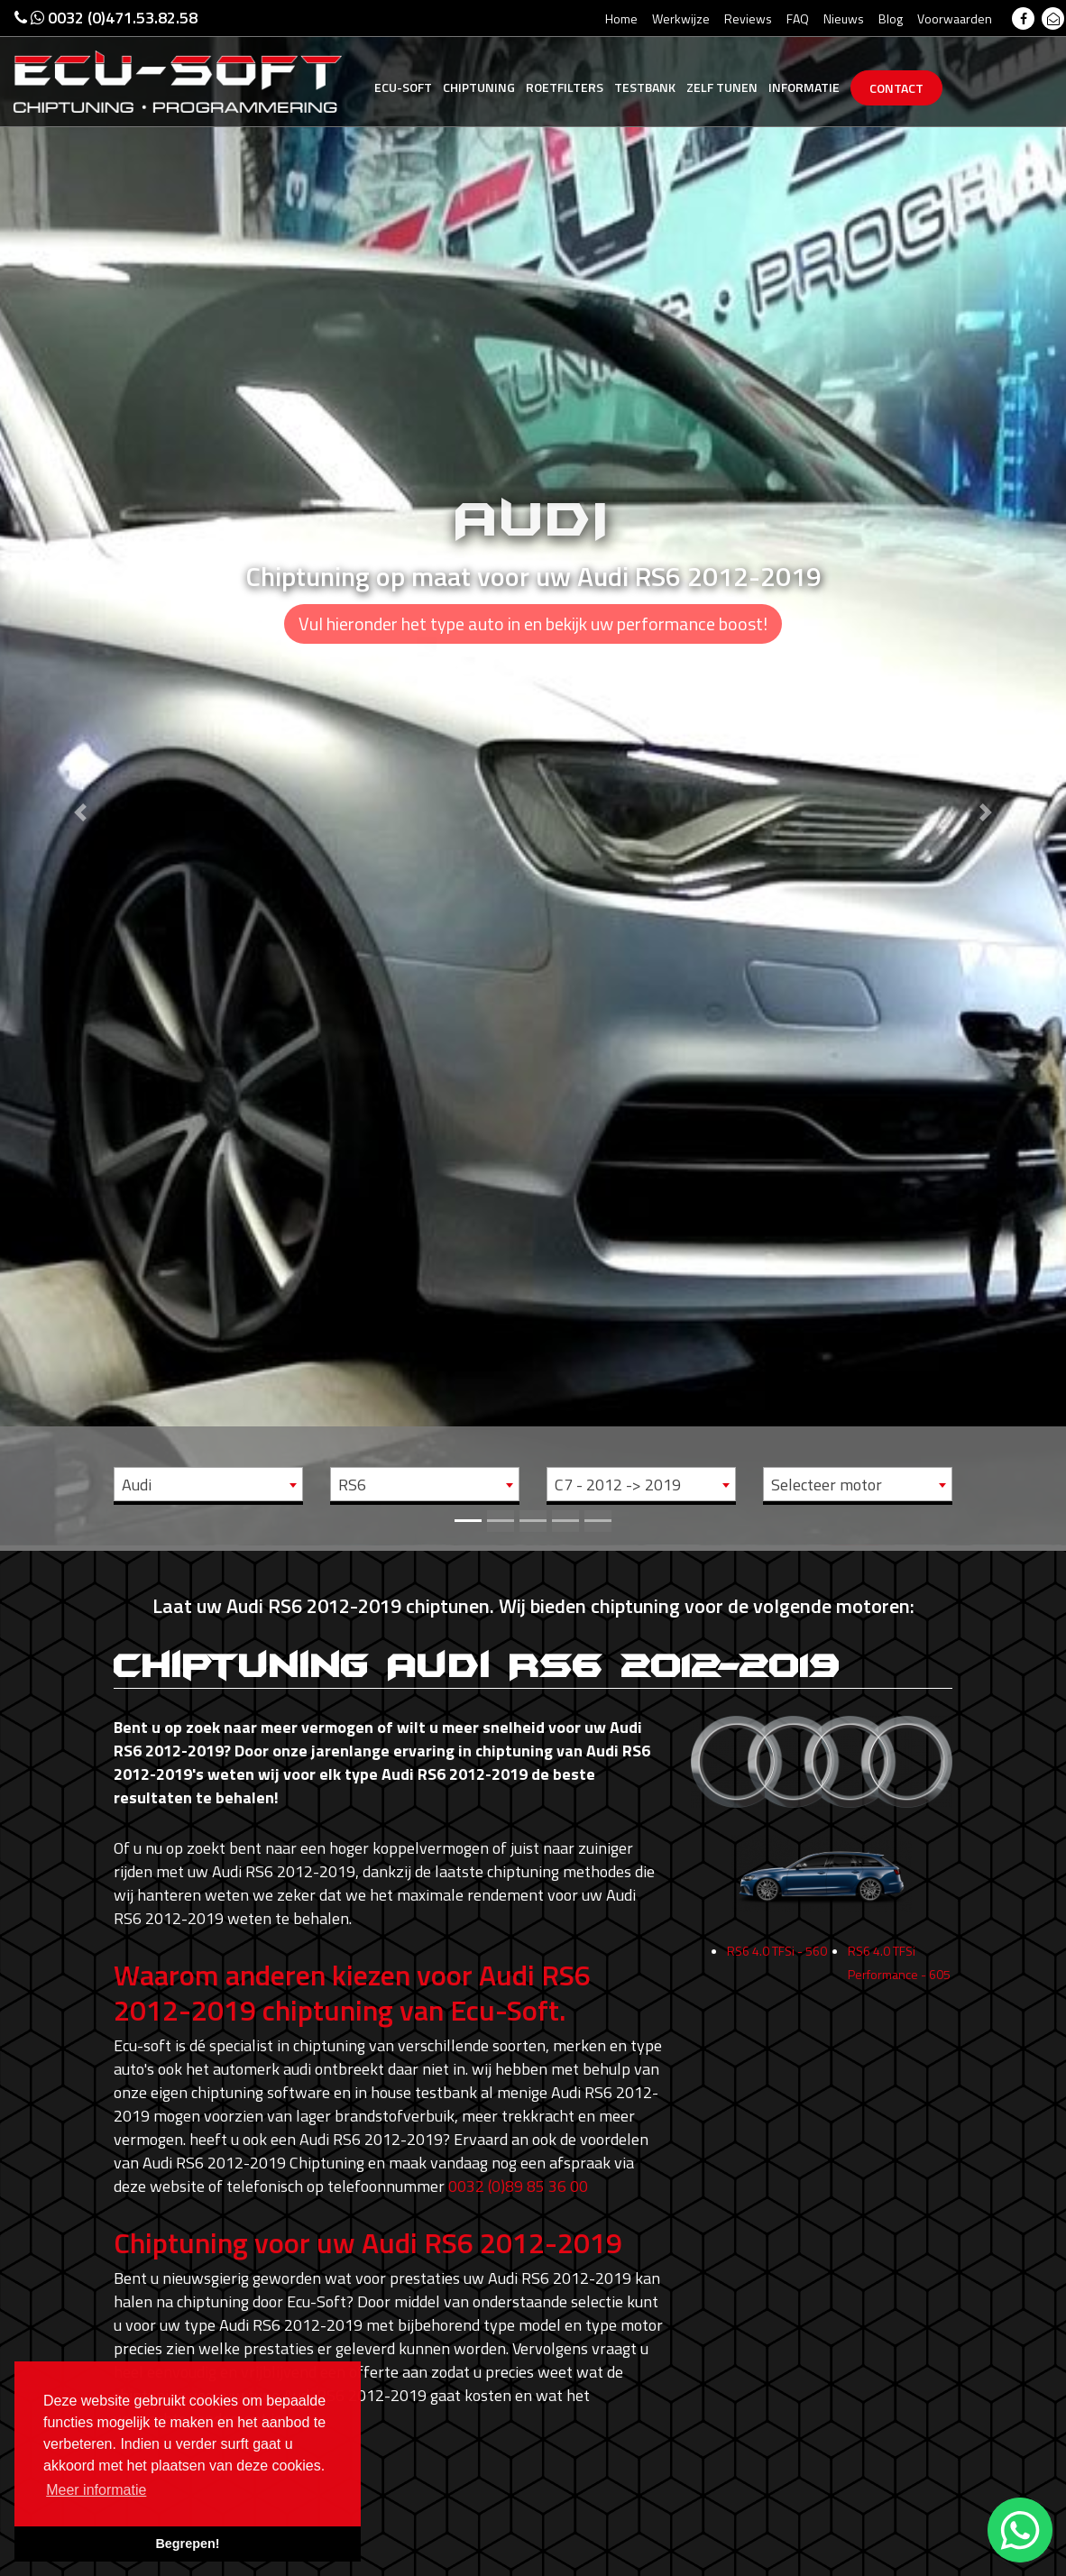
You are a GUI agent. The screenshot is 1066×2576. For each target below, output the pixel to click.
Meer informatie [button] (96, 2490)
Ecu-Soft (403, 87)
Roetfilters (564, 87)
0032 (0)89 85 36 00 (518, 2186)
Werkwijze (681, 18)
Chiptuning (479, 87)
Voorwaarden (954, 18)
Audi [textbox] (137, 1484)
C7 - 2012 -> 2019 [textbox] (618, 1484)
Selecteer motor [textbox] (826, 1484)
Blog (890, 18)
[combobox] (208, 1484)
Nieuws (843, 18)
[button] (80, 772)
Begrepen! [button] (187, 2543)
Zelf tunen (722, 87)
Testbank (644, 87)
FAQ (797, 18)
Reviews (748, 18)
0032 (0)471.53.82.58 (106, 17)
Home (621, 18)
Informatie (804, 87)
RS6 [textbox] (352, 1484)
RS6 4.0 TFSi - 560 (777, 1959)
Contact (896, 87)
